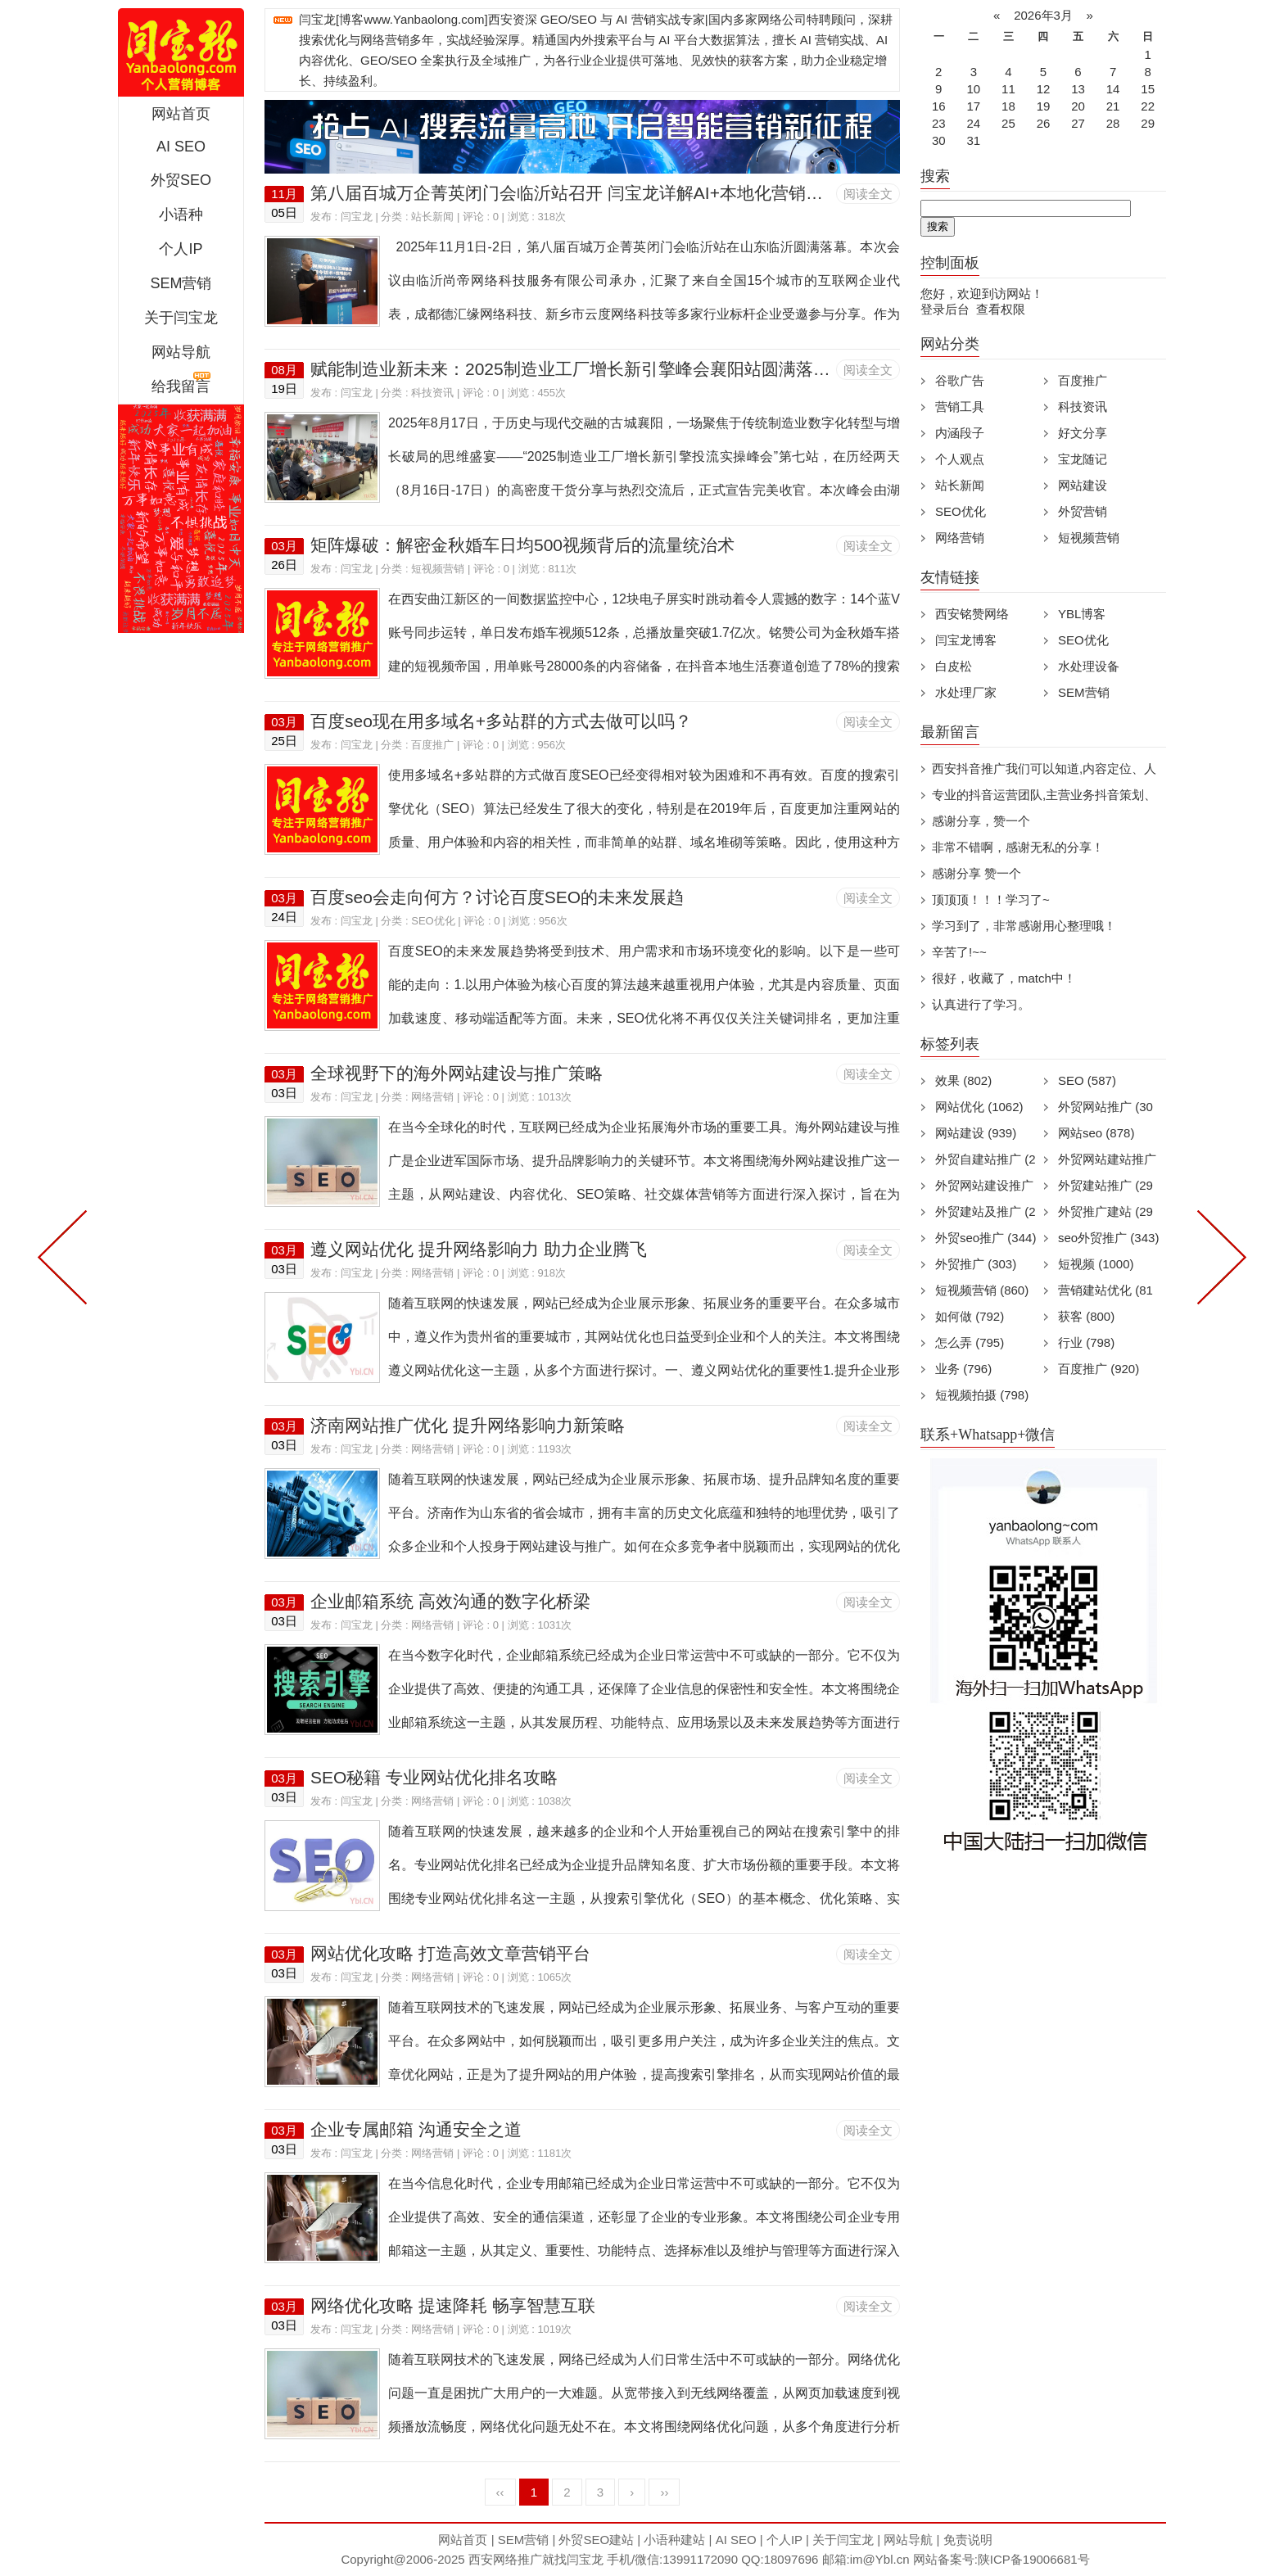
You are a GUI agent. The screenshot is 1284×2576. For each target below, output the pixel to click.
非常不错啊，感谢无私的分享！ (1018, 847)
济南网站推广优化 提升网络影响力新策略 (467, 1425)
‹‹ (500, 2492)
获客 (1086, 1316)
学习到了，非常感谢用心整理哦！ (1024, 926)
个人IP (180, 249)
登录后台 (945, 309)
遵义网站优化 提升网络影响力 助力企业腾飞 (478, 1249)
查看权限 (1000, 309)
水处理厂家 (966, 692)
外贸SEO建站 (596, 2540)
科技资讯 (432, 392)
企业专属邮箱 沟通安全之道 (416, 2129)
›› (664, 2492)
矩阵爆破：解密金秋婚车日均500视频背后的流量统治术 (522, 545)
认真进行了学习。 (981, 1004)
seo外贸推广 (1108, 1238)
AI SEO (181, 146)
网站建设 (1082, 485)
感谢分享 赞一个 (976, 873)
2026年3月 (1043, 15)
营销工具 (959, 407)
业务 (963, 1369)
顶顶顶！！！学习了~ (991, 899)
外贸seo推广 (985, 1238)
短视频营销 (437, 569)
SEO (1087, 1080)
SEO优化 (432, 921)
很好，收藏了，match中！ (1004, 978)
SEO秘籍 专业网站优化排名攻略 (434, 1777)
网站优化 (979, 1107)
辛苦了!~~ (959, 952)
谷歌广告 (959, 380)
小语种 (181, 214)
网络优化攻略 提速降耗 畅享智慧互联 (452, 2305)
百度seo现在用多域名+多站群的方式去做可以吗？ (501, 721)
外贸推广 (975, 1264)
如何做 (969, 1316)
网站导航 (180, 352)
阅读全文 (868, 194)
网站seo (1096, 1133)
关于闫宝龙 (181, 318)
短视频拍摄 (982, 1395)
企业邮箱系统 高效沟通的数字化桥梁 (450, 1601)
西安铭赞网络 (972, 614)
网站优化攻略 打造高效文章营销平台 (450, 1953)
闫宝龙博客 (966, 640)
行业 (1086, 1342)
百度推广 (432, 745)
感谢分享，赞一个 (981, 821)
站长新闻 (432, 216)
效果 (963, 1080)
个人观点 (959, 459)
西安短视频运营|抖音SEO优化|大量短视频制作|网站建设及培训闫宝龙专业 (181, 52)
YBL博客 (1081, 614)
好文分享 (1082, 433)
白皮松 (953, 666)
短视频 (1096, 1264)
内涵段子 (959, 433)
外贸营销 (1082, 511)
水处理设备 (1088, 666)
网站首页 (180, 114)
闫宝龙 (357, 216)
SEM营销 (180, 283)
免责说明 (967, 2540)
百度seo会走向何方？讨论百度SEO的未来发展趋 (497, 897)
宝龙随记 (1082, 459)
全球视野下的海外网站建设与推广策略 (456, 1073)
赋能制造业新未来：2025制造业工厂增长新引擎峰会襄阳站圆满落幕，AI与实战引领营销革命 (664, 368)
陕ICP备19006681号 (1034, 2559)
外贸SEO (181, 180)
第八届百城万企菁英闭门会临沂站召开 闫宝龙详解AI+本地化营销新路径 (583, 192)
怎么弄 (969, 1342)
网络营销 (432, 1097)
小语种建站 (674, 2540)
